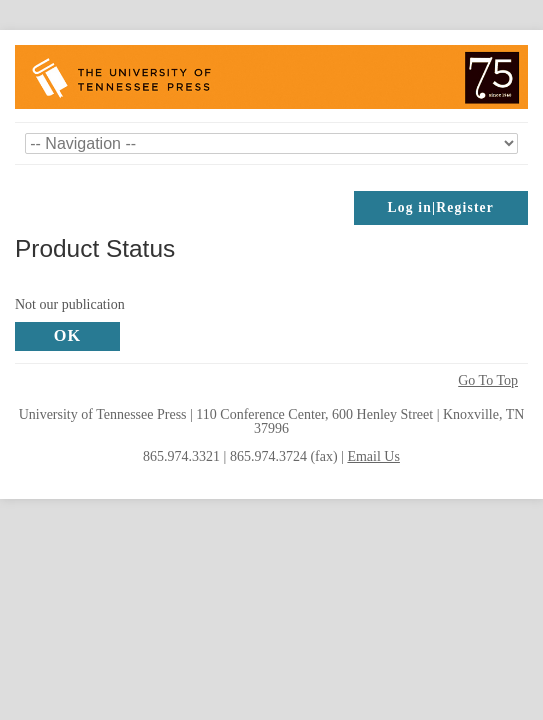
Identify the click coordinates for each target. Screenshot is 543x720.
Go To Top (488, 381)
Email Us (373, 456)
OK (68, 335)
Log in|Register (441, 207)
